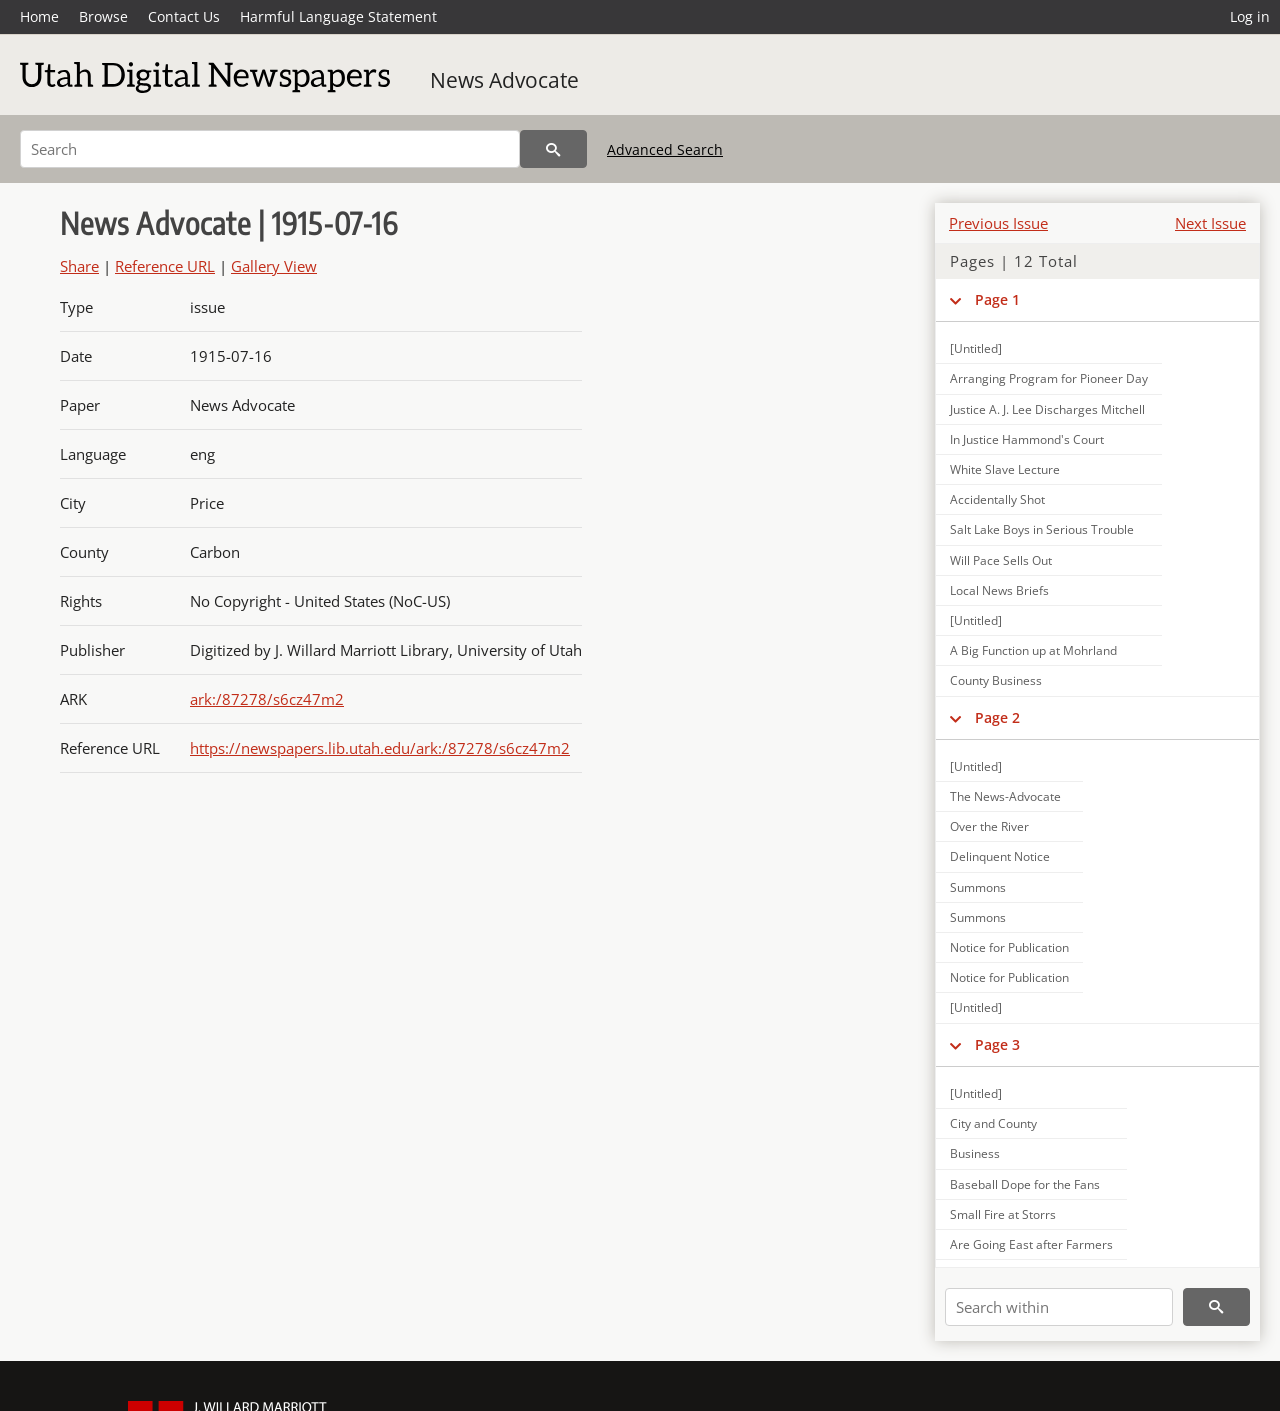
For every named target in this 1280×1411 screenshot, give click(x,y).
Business (975, 1153)
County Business (996, 680)
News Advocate (504, 80)
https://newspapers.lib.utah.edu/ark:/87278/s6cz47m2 (380, 748)
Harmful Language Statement (338, 16)
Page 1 (997, 299)
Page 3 (997, 1044)
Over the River (989, 826)
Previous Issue (998, 223)
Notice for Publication (1009, 947)
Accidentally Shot (997, 499)
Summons (978, 887)
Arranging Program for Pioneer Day (1049, 378)
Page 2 (997, 717)
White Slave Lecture (1005, 469)
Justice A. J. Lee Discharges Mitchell (1047, 409)
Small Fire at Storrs (1003, 1214)
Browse (103, 16)
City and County (993, 1123)
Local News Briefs (999, 590)
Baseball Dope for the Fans (1025, 1184)
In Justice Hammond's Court (1027, 439)
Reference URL (165, 266)
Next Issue (1210, 223)
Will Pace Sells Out (1001, 560)
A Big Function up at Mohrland (1033, 650)
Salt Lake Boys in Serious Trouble (1042, 529)
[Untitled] (976, 348)
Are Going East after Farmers (1031, 1244)
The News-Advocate (1005, 796)
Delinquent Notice (1000, 856)
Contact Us (184, 16)
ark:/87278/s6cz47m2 (267, 699)
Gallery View (274, 266)
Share (79, 266)
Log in (1250, 16)
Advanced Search (665, 149)
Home (39, 16)
